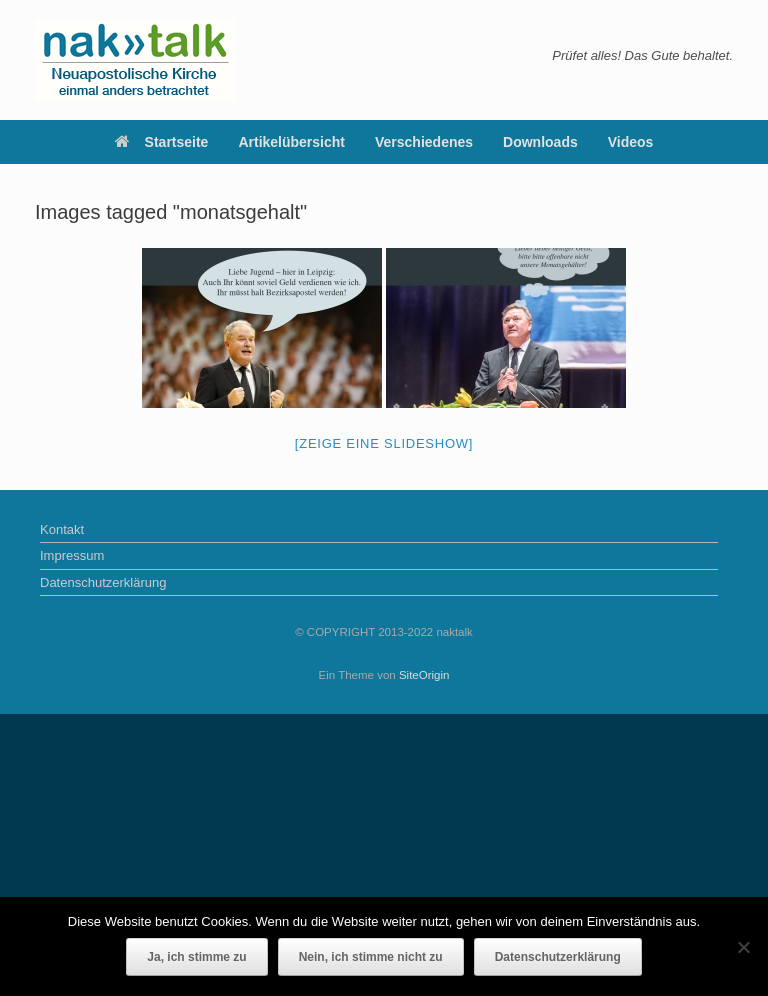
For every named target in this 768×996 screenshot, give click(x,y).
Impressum (72, 555)
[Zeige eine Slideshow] (384, 443)
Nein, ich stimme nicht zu (371, 957)
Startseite (162, 142)
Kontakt (62, 529)
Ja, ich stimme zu (196, 957)
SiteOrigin (424, 675)
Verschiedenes (424, 142)
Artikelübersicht (291, 142)
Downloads (540, 142)
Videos (631, 142)
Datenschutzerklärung (103, 582)
